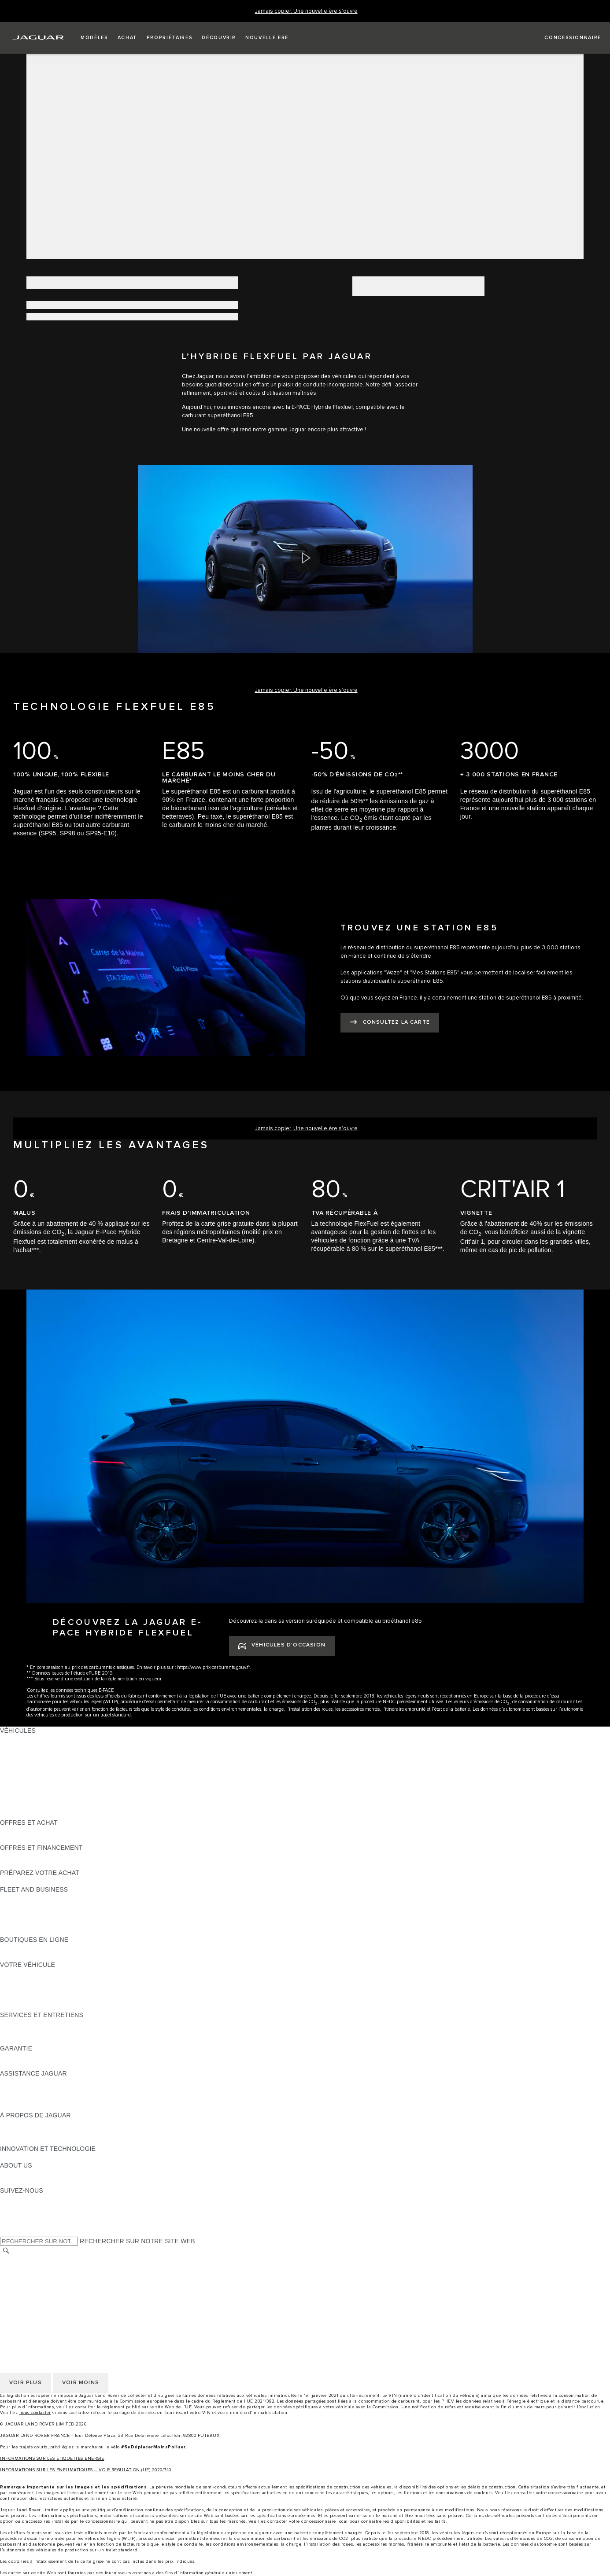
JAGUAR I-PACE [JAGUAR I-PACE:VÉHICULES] (24, 1755)
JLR (5, 2173)
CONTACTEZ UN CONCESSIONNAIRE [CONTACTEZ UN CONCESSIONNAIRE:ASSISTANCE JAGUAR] (56, 2106)
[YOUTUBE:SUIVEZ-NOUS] (18, 2215)
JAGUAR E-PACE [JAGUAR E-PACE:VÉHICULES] (25, 1747)
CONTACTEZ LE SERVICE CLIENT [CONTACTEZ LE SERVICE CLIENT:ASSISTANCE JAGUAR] (50, 2098)
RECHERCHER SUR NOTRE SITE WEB (137, 2241)
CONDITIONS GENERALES (40, 2293)
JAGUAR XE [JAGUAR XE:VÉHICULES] (18, 1772)
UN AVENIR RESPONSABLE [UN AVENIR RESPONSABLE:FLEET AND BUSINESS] (41, 1914)
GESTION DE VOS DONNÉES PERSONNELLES (70, 2276)
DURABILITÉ (18, 2182)
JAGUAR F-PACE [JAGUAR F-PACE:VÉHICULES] (25, 1738)
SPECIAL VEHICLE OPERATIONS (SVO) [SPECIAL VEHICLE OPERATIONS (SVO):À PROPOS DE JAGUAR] (58, 2131)
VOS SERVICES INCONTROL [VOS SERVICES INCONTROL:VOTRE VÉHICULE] (43, 1989)
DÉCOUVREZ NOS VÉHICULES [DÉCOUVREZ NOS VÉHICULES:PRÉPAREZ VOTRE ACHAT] (46, 1881)
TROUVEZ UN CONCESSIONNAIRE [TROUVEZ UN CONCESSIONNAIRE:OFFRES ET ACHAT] (52, 1839)
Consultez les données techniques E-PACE (70, 1690)
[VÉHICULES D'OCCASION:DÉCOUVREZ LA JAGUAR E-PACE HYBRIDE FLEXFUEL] (282, 1646)
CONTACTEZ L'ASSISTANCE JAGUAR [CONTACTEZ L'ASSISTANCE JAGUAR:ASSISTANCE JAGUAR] (55, 2090)
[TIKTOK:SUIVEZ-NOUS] (15, 2207)
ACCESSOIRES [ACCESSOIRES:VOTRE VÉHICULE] (22, 1981)
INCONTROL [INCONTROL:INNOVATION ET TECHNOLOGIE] (18, 2157)
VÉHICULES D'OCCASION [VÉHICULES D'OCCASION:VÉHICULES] (38, 1797)
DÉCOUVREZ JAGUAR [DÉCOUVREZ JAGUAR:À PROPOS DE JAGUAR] (33, 2123)
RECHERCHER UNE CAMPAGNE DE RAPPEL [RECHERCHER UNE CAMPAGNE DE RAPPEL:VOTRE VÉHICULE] (67, 2006)
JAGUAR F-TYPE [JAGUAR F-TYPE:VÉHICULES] (25, 1764)
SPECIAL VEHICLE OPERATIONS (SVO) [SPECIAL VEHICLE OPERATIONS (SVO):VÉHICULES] (58, 1789)
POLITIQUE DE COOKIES (37, 2285)
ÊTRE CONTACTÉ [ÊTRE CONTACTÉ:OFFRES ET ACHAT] (26, 1830)
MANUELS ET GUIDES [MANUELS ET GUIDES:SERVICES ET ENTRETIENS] (33, 2031)
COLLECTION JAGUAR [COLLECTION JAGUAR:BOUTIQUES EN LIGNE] (34, 1956)
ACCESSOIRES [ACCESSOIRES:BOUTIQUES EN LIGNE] (22, 1947)
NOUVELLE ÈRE (24, 1814)
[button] (94, 38)
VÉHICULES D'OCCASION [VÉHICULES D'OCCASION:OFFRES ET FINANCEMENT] (38, 1855)
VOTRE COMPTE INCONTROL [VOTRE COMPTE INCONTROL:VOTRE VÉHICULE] (44, 1998)
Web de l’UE (178, 2407)
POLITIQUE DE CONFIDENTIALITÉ (51, 2268)
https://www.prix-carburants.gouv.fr (213, 1667)
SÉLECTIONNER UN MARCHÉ (44, 2260)
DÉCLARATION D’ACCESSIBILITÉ (49, 2310)
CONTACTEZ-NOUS (29, 2301)
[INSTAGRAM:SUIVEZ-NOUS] (22, 2198)
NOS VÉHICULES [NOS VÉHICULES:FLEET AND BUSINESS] (25, 1906)
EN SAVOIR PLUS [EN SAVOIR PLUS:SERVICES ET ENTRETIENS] (26, 2023)
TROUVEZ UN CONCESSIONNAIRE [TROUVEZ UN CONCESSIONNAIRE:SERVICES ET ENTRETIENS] (52, 2039)
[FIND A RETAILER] (565, 38)
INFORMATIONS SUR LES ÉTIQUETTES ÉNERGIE (52, 2458)
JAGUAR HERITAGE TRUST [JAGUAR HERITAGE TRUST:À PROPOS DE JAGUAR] (41, 2140)
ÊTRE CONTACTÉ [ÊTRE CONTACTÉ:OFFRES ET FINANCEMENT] (26, 1864)
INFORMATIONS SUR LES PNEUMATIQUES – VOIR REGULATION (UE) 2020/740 (85, 2470)
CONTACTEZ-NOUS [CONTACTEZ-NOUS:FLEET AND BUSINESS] (29, 1931)
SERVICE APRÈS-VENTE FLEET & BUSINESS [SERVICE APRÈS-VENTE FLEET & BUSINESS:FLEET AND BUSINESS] (67, 1922)
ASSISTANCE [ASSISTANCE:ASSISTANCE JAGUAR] (20, 2081)
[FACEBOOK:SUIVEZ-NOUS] (21, 2223)
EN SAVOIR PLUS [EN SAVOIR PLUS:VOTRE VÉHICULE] (26, 1973)
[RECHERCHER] (6, 2251)
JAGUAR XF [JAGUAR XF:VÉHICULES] (17, 1780)
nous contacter (35, 2413)
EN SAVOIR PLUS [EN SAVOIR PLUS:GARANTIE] (26, 2056)
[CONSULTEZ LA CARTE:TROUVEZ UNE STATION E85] (390, 1023)
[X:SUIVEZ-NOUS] (6, 2232)
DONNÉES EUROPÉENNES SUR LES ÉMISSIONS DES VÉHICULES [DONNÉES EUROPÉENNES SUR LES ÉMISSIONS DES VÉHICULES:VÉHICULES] (99, 1805)
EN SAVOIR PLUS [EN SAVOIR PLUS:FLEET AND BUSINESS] (26, 1897)
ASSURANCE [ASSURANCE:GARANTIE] (19, 2065)
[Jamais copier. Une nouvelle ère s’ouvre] (306, 11)
